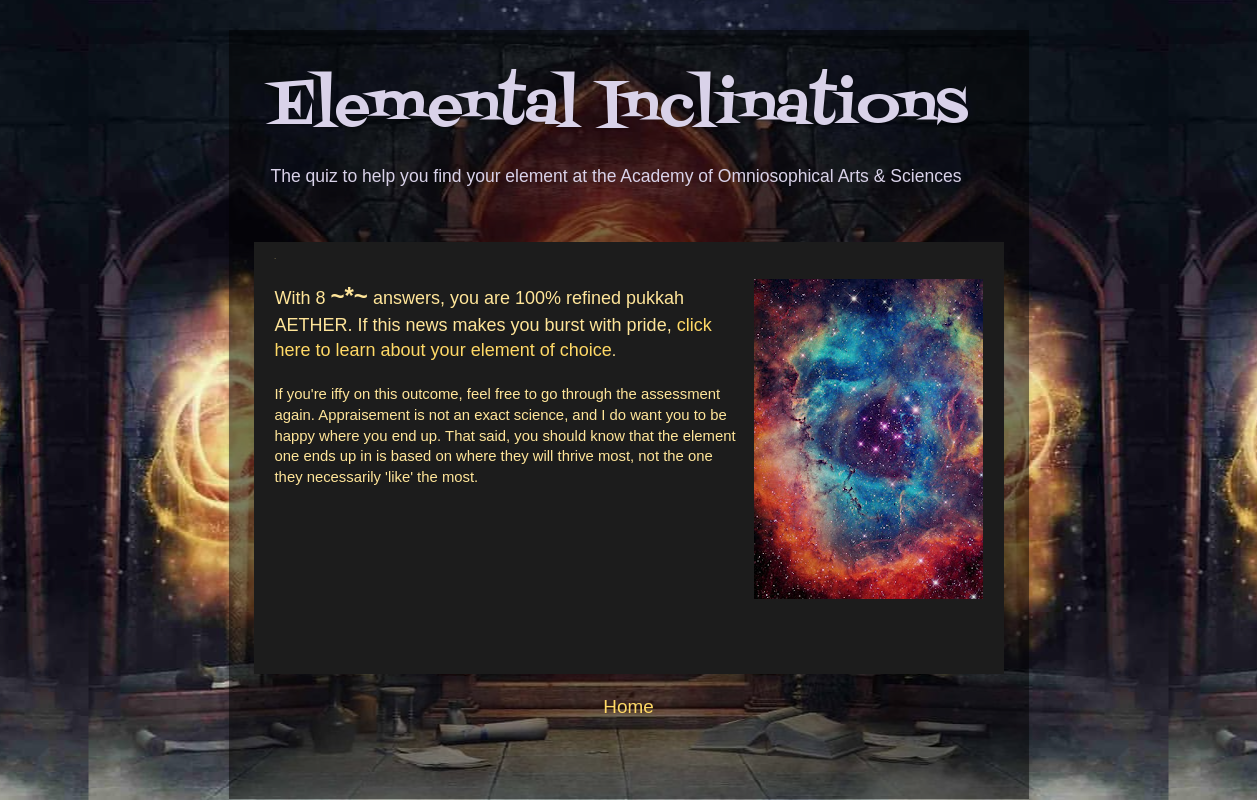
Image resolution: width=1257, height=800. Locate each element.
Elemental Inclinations (618, 107)
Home (628, 706)
